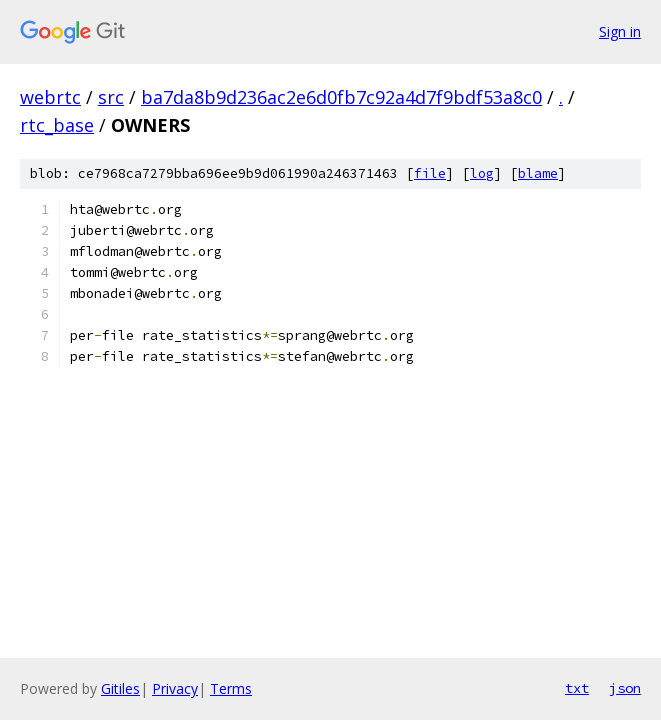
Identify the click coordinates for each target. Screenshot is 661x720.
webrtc (50, 97)
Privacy (175, 688)
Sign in (620, 31)
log (482, 173)
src (111, 97)
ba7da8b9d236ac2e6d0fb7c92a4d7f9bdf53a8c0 (341, 97)
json (625, 688)
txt (577, 688)
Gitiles (120, 688)
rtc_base (57, 125)
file (430, 173)
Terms (231, 688)
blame (538, 173)
